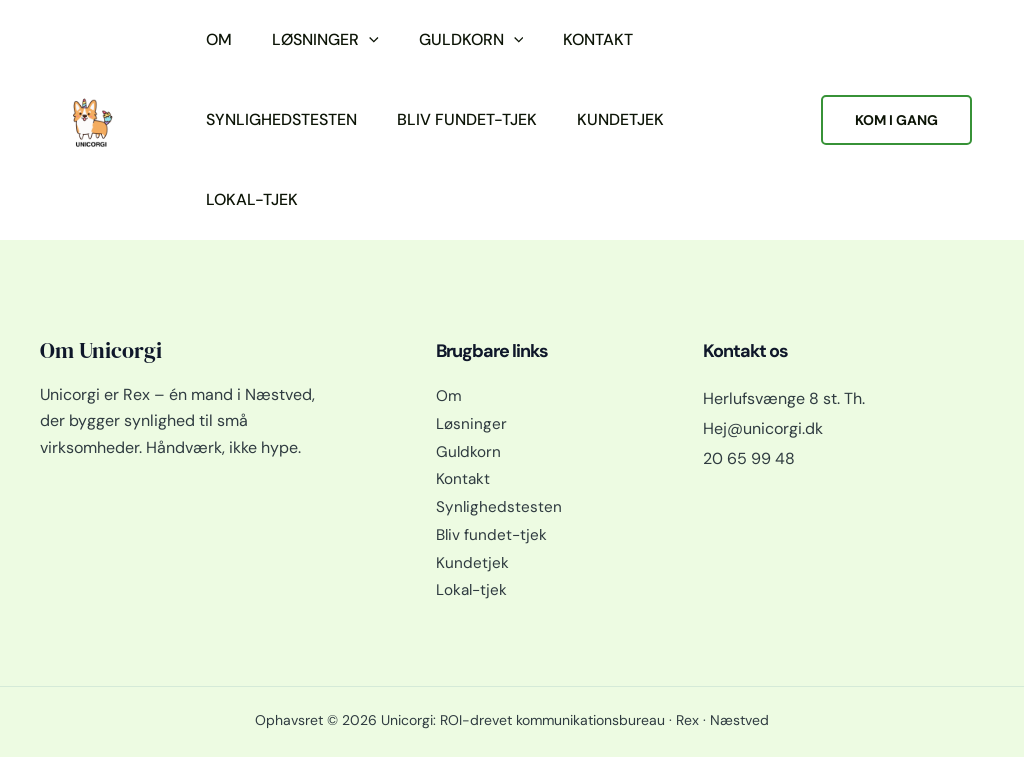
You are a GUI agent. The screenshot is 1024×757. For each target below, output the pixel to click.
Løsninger (325, 40)
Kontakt (598, 39)
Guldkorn (471, 40)
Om (219, 39)
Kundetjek (620, 119)
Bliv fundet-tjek (467, 119)
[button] (369, 40)
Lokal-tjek (252, 199)
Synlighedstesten (281, 119)
